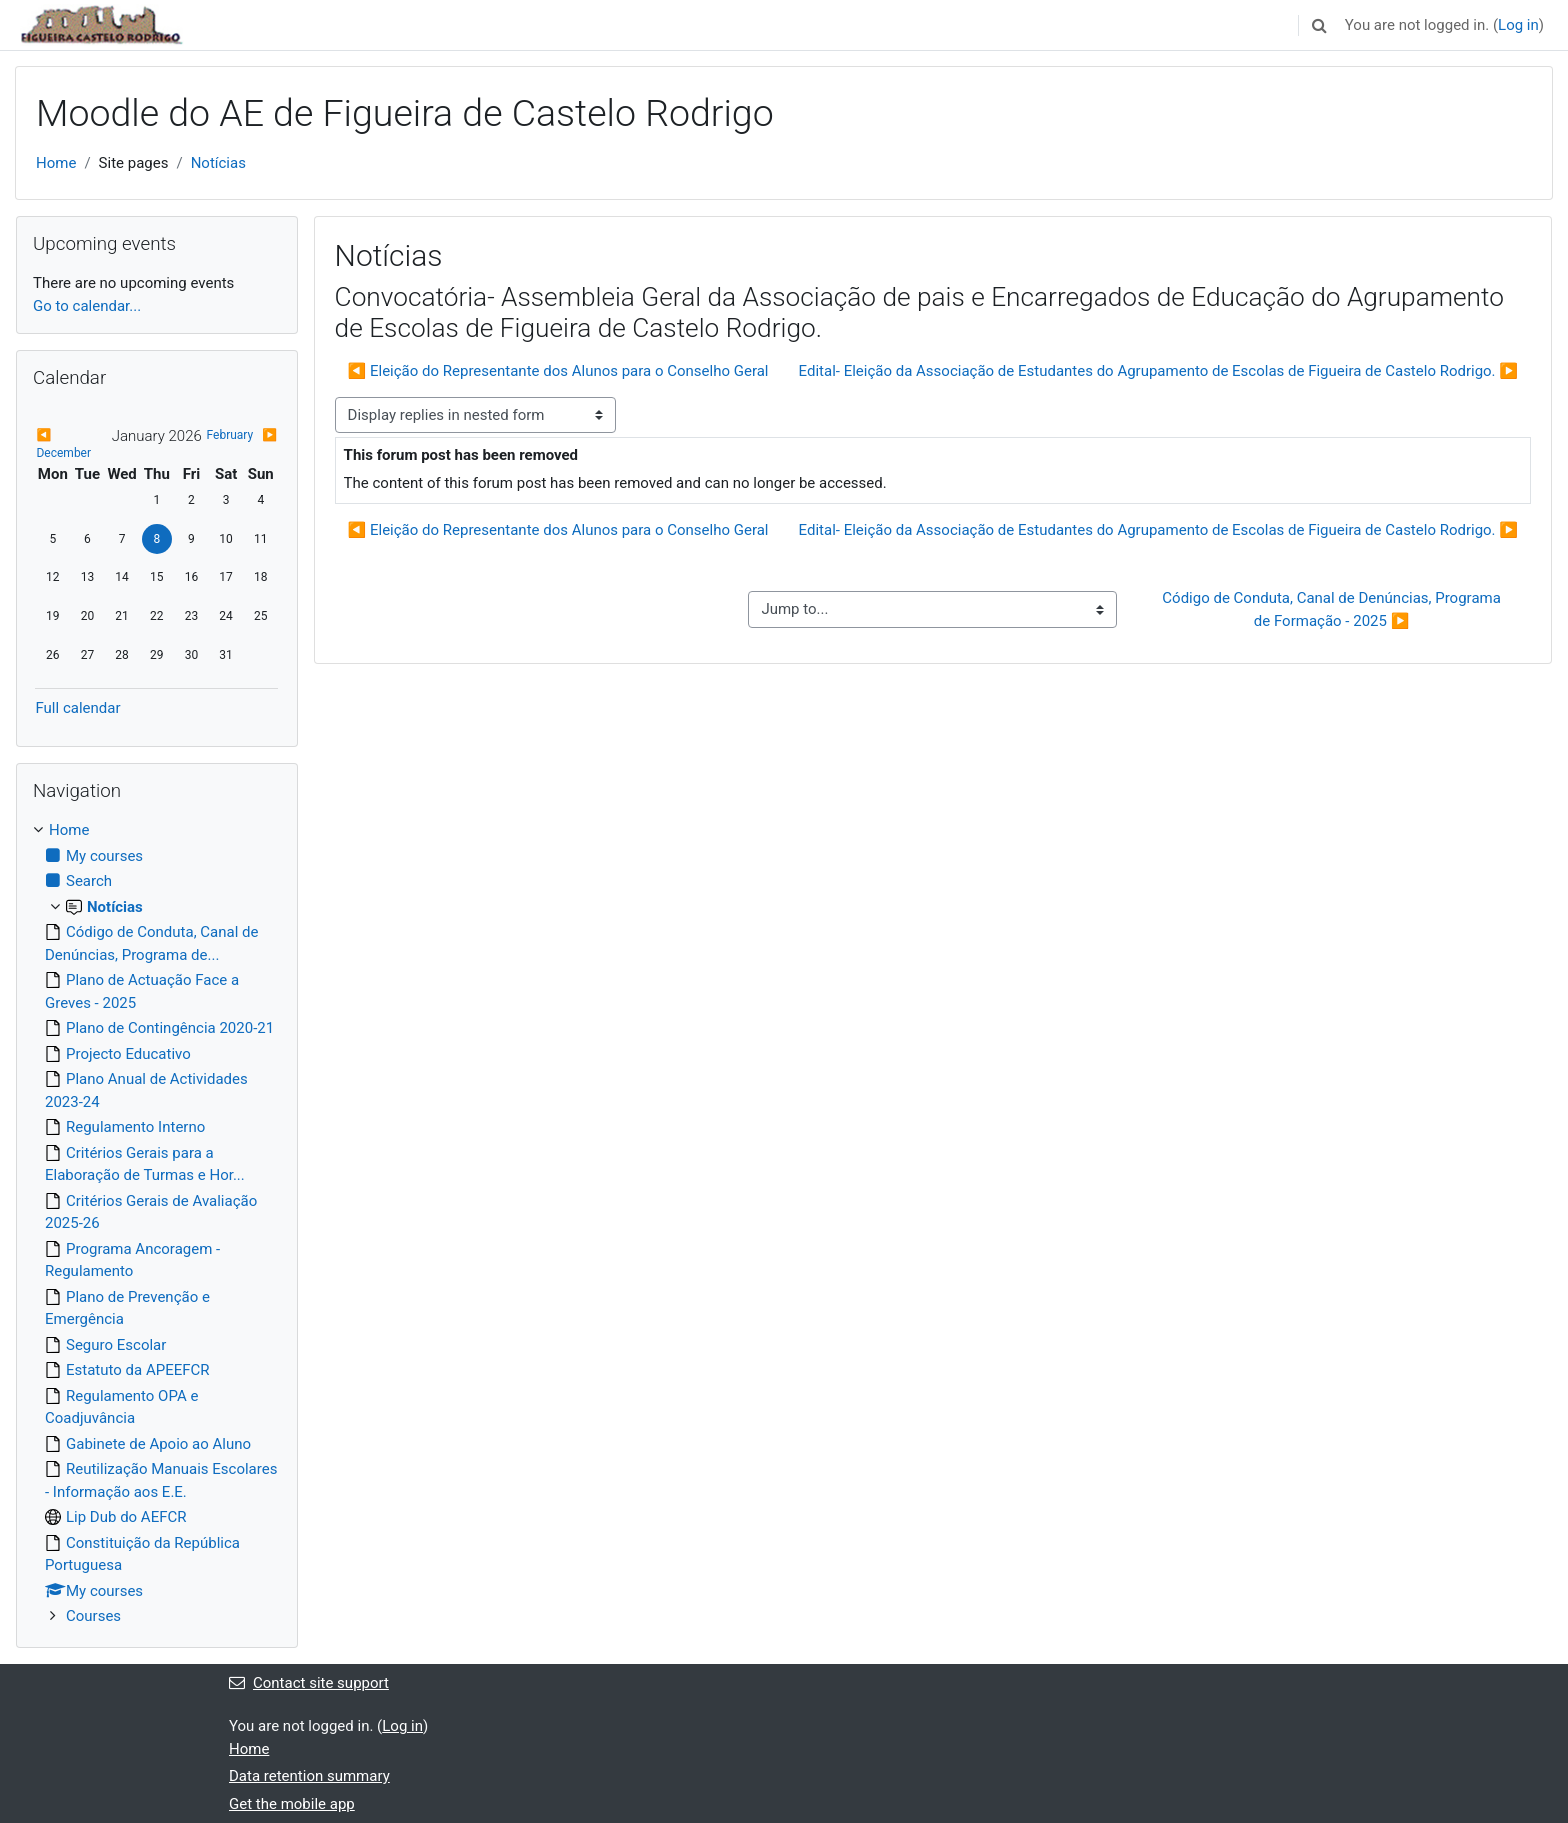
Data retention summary (309, 1776)
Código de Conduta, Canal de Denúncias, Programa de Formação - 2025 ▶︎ (1333, 609)
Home (56, 163)
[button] (1320, 25)
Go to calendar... (87, 306)
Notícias (218, 163)
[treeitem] (157, 1223)
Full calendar (77, 708)
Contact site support (309, 1683)
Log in (1518, 25)
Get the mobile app (292, 1804)
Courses (93, 1616)
